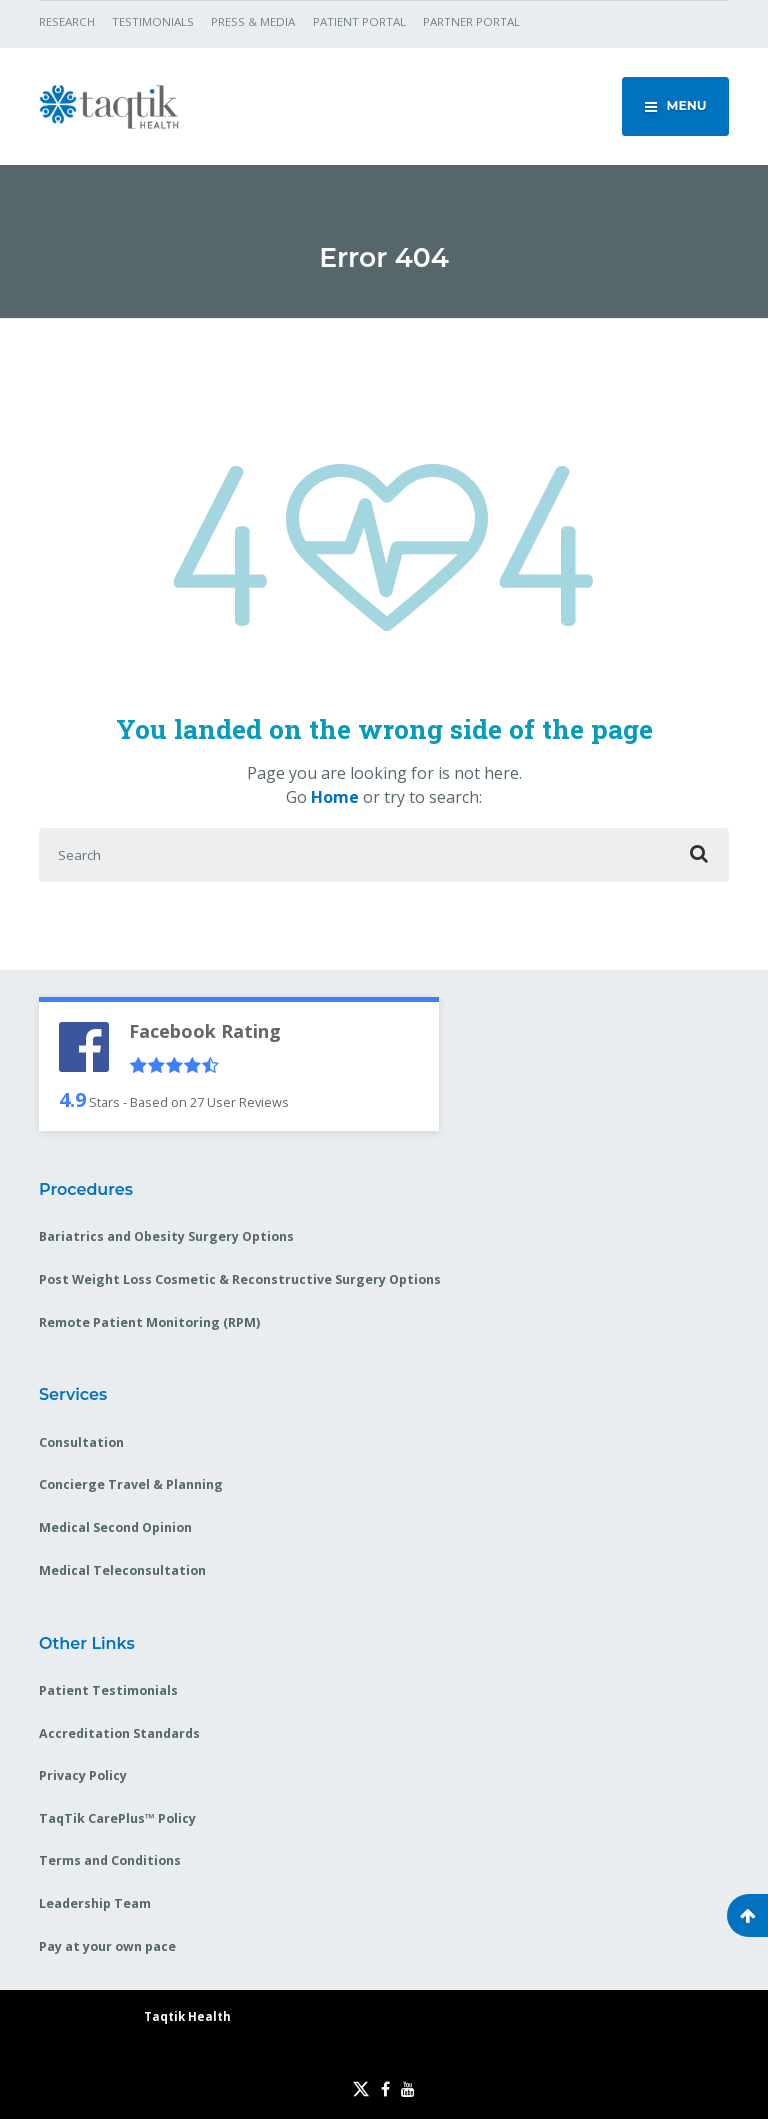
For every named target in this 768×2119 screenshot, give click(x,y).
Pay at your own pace (107, 1946)
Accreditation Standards (119, 1733)
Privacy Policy (83, 1775)
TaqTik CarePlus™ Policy (117, 1818)
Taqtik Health (187, 2016)
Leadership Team (95, 1903)
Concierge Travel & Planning (131, 1484)
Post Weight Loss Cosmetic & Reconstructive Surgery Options (240, 1279)
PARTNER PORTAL (471, 21)
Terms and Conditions (110, 1860)
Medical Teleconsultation (122, 1570)
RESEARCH (67, 21)
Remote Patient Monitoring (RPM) (149, 1322)
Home (335, 797)
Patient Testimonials (108, 1690)
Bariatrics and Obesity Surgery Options (166, 1236)
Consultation (81, 1442)
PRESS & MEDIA (253, 21)
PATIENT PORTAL (359, 21)
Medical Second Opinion (115, 1527)
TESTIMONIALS (153, 21)
